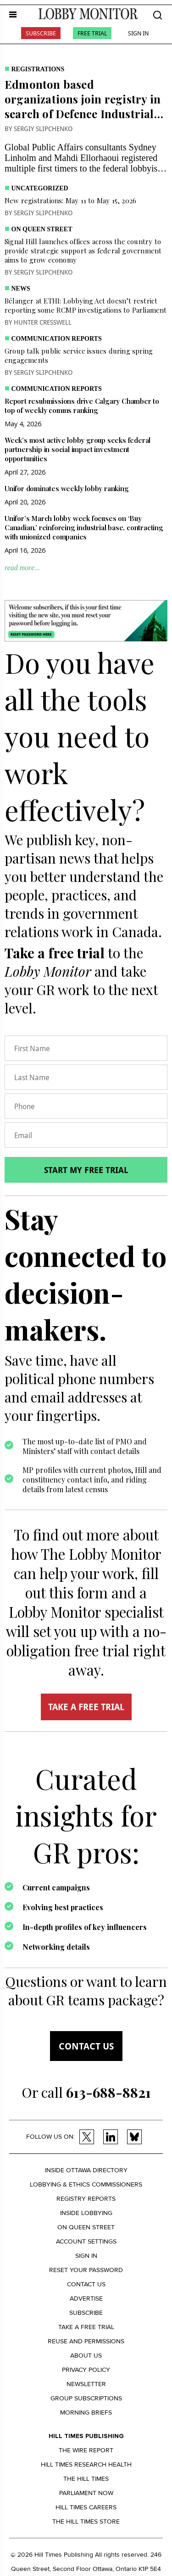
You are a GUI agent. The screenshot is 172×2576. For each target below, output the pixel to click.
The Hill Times (86, 2479)
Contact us (86, 2046)
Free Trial (92, 33)
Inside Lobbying (86, 2213)
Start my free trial (86, 1169)
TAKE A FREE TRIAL (86, 1707)
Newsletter (86, 2384)
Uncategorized (39, 188)
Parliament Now (86, 2493)
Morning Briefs (86, 2412)
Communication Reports (56, 338)
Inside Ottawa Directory (86, 2170)
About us (86, 2355)
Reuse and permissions (86, 2341)
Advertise (86, 2298)
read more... (22, 568)
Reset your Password (86, 2270)
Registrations (38, 69)
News (20, 288)
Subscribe (41, 33)
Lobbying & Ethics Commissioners (86, 2184)
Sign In (138, 33)
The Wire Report (86, 2450)
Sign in (86, 2256)
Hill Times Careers (86, 2507)
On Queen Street (41, 229)
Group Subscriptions (86, 2398)
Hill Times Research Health (86, 2464)
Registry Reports (86, 2199)
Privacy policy (86, 2370)
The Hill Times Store (86, 2521)
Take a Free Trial (86, 2327)
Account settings (86, 2241)
